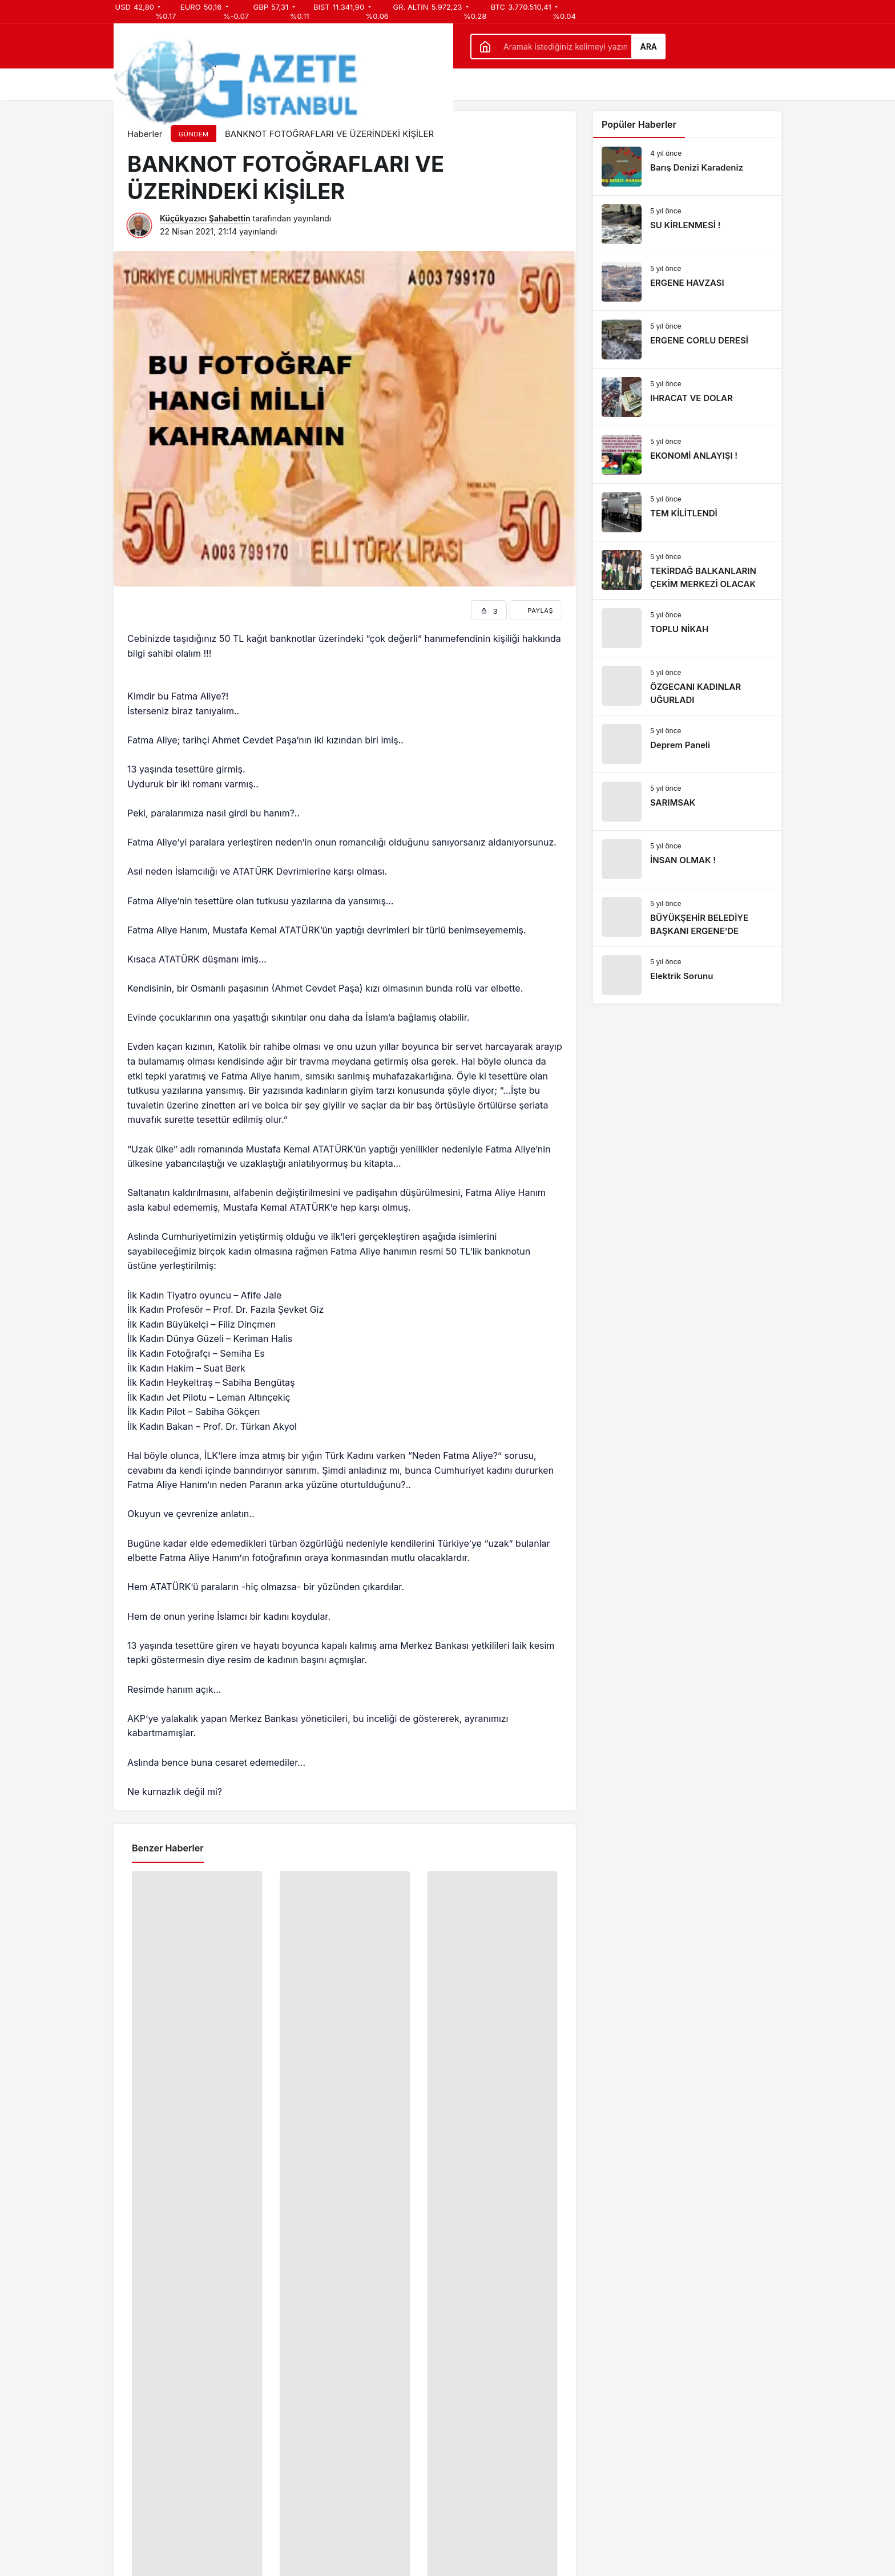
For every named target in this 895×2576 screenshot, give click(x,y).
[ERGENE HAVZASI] (687, 281)
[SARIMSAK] (687, 801)
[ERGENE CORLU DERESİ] (687, 339)
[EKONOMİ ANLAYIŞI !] (687, 454)
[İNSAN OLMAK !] (687, 859)
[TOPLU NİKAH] (687, 628)
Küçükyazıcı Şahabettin (205, 218)
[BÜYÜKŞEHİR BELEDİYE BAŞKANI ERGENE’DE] (687, 917)
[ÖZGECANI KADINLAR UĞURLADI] (687, 686)
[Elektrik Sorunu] (687, 975)
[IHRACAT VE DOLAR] (687, 397)
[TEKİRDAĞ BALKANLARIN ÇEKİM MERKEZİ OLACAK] (687, 570)
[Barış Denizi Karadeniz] (687, 166)
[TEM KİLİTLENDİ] (687, 512)
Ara (648, 46)
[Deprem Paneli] (687, 744)
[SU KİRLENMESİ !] (687, 224)
